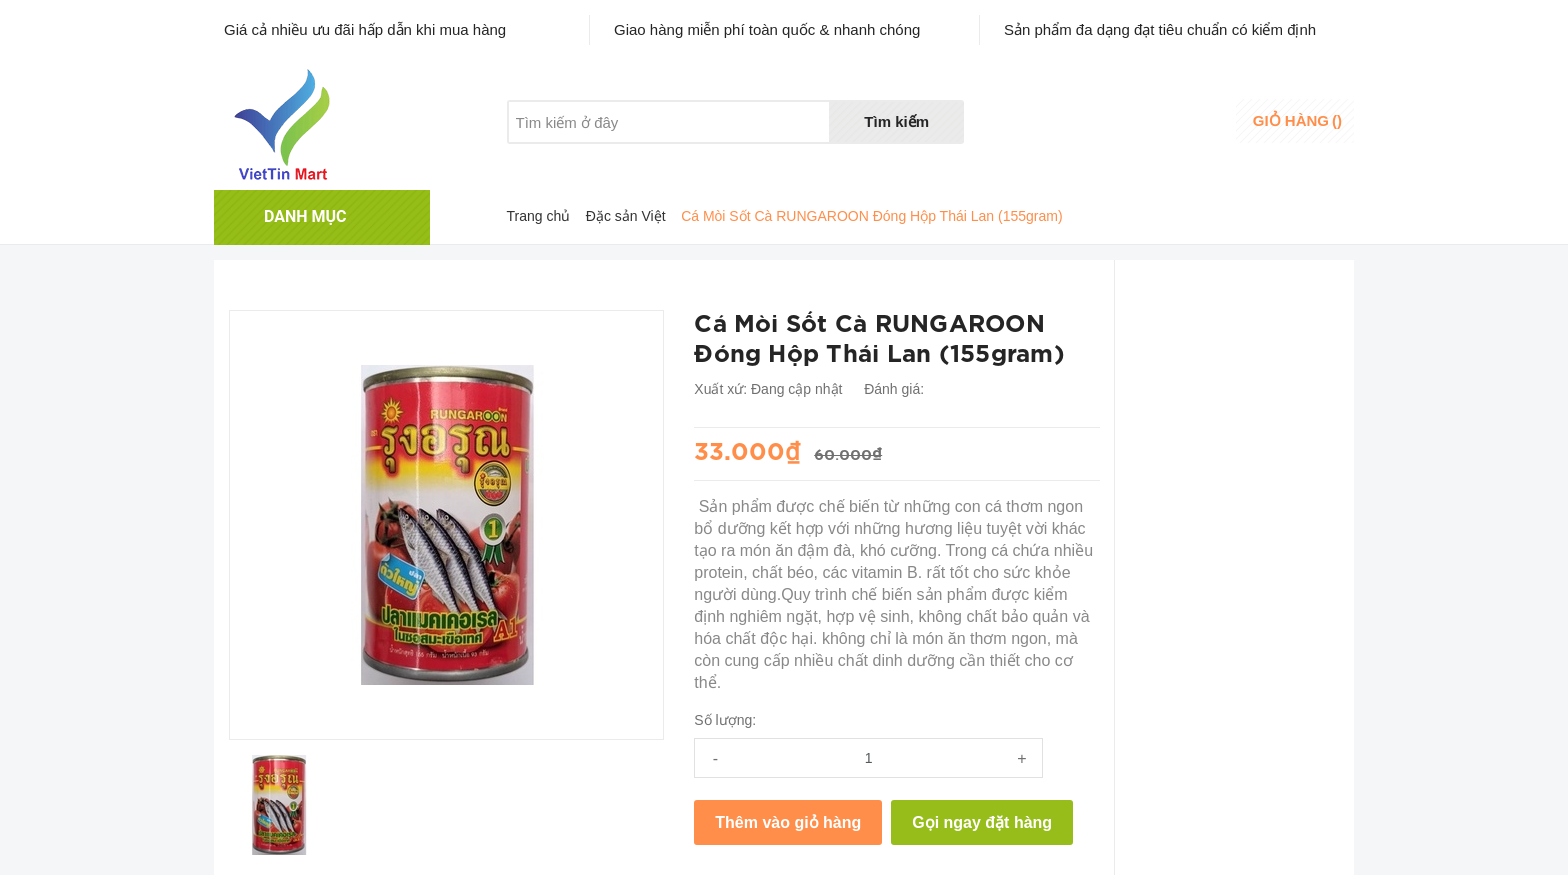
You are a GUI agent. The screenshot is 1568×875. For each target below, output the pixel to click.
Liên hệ (741, 160)
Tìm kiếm (896, 121)
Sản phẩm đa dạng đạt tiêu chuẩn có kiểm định (1160, 29)
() (1297, 120)
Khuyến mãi (643, 160)
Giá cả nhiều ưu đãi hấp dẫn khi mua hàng (365, 29)
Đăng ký (1181, 133)
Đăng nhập (1190, 114)
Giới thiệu (537, 160)
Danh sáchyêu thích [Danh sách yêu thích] (1080, 123)
